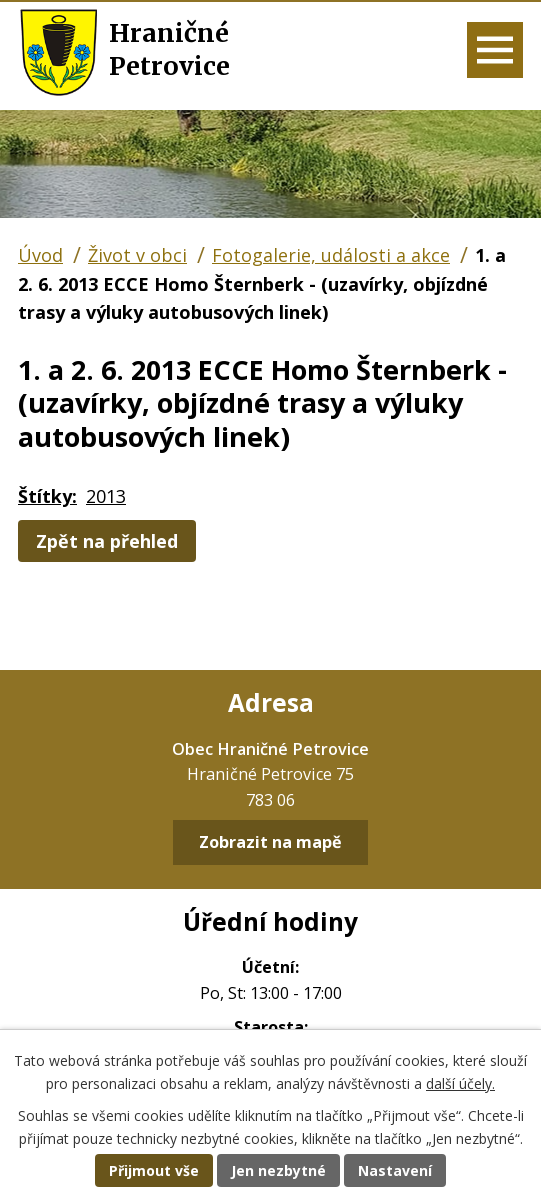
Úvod (40, 255)
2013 (106, 496)
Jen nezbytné (278, 1170)
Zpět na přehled (107, 541)
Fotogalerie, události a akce (331, 255)
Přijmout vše (154, 1170)
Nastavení (395, 1170)
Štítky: (47, 496)
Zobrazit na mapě (270, 843)
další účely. (460, 1083)
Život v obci (137, 255)
